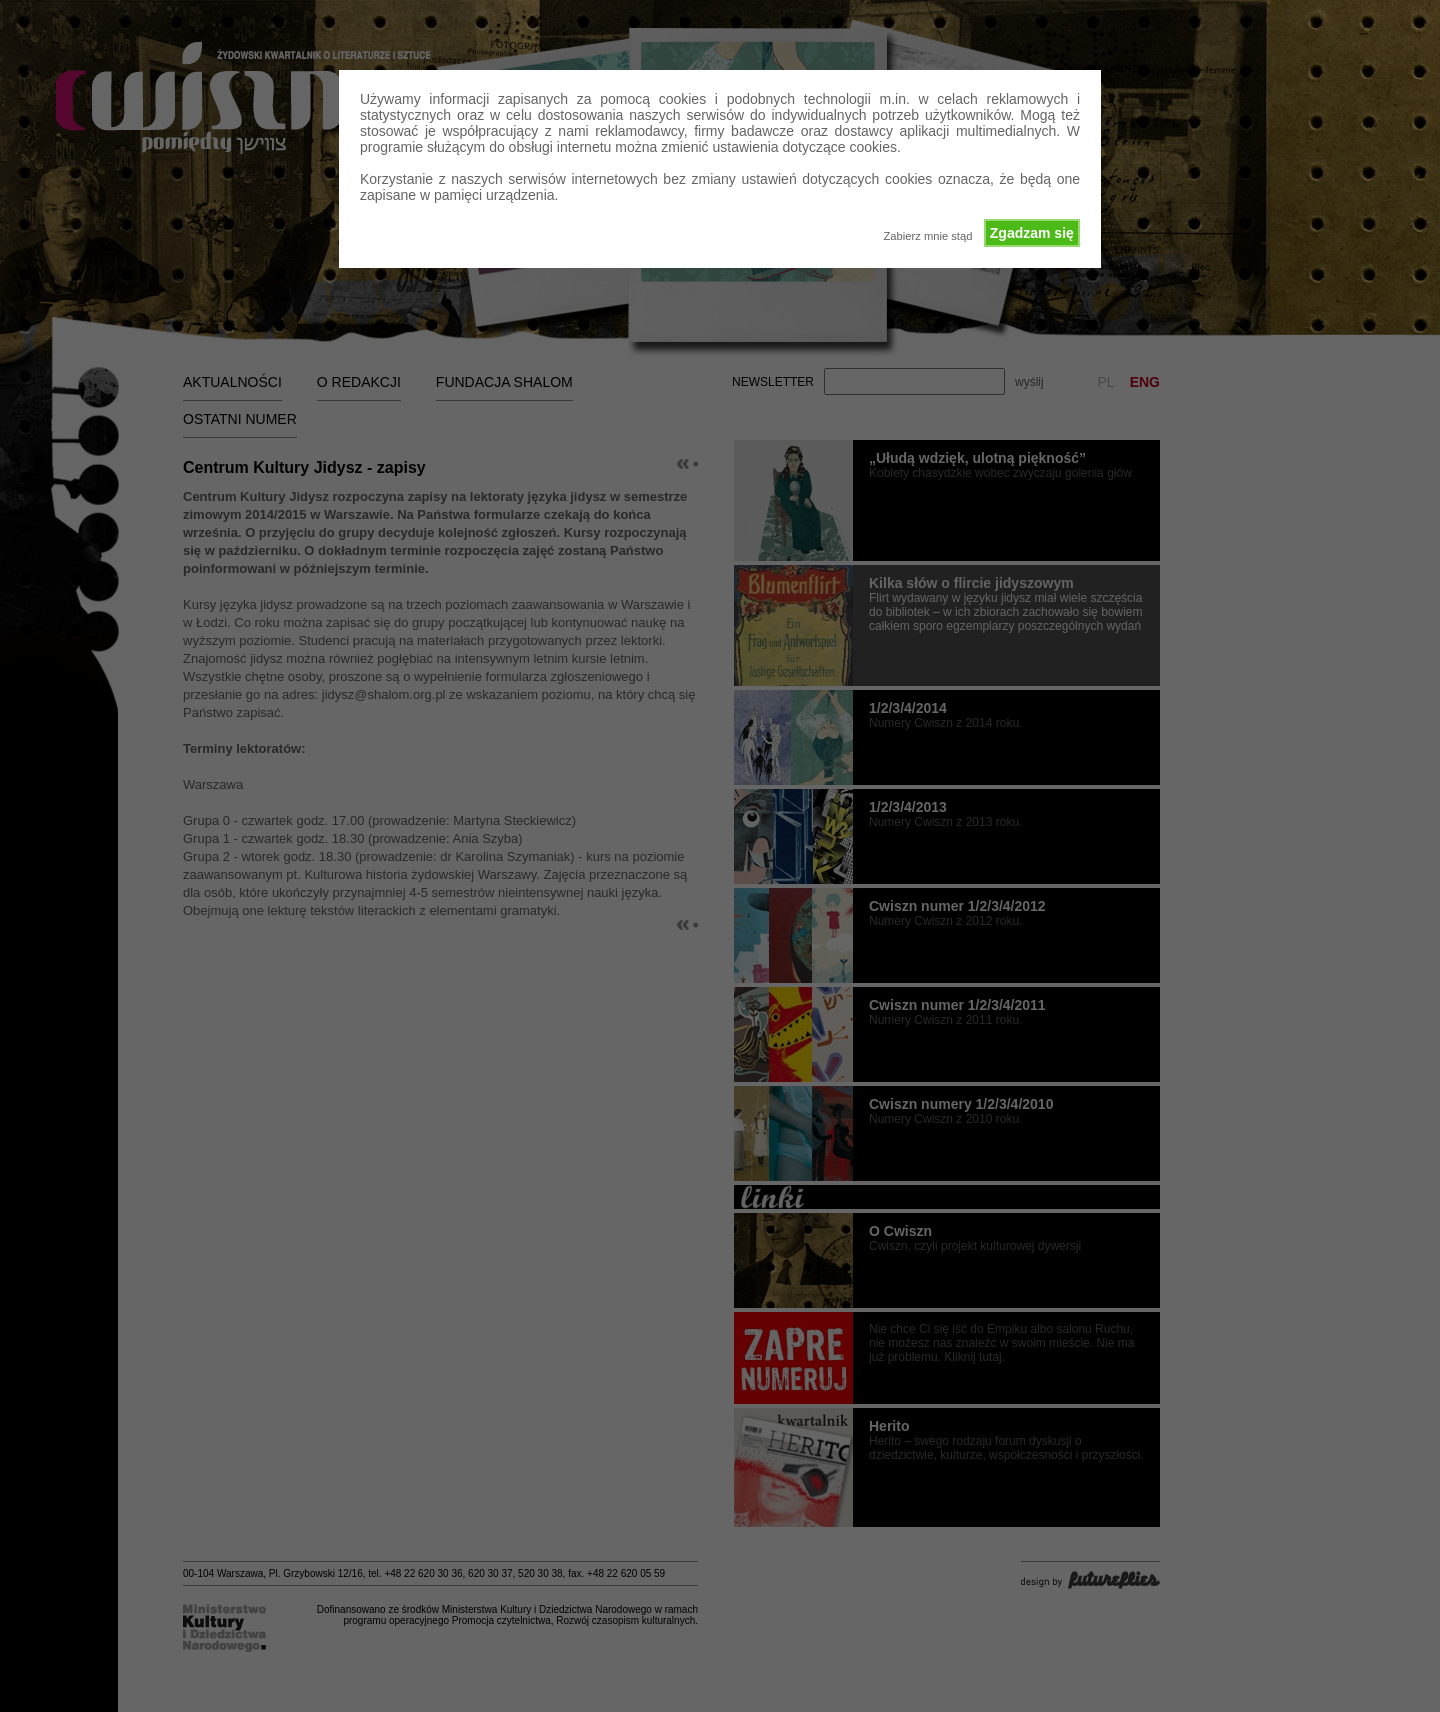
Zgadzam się (1032, 233)
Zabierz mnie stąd (927, 236)
